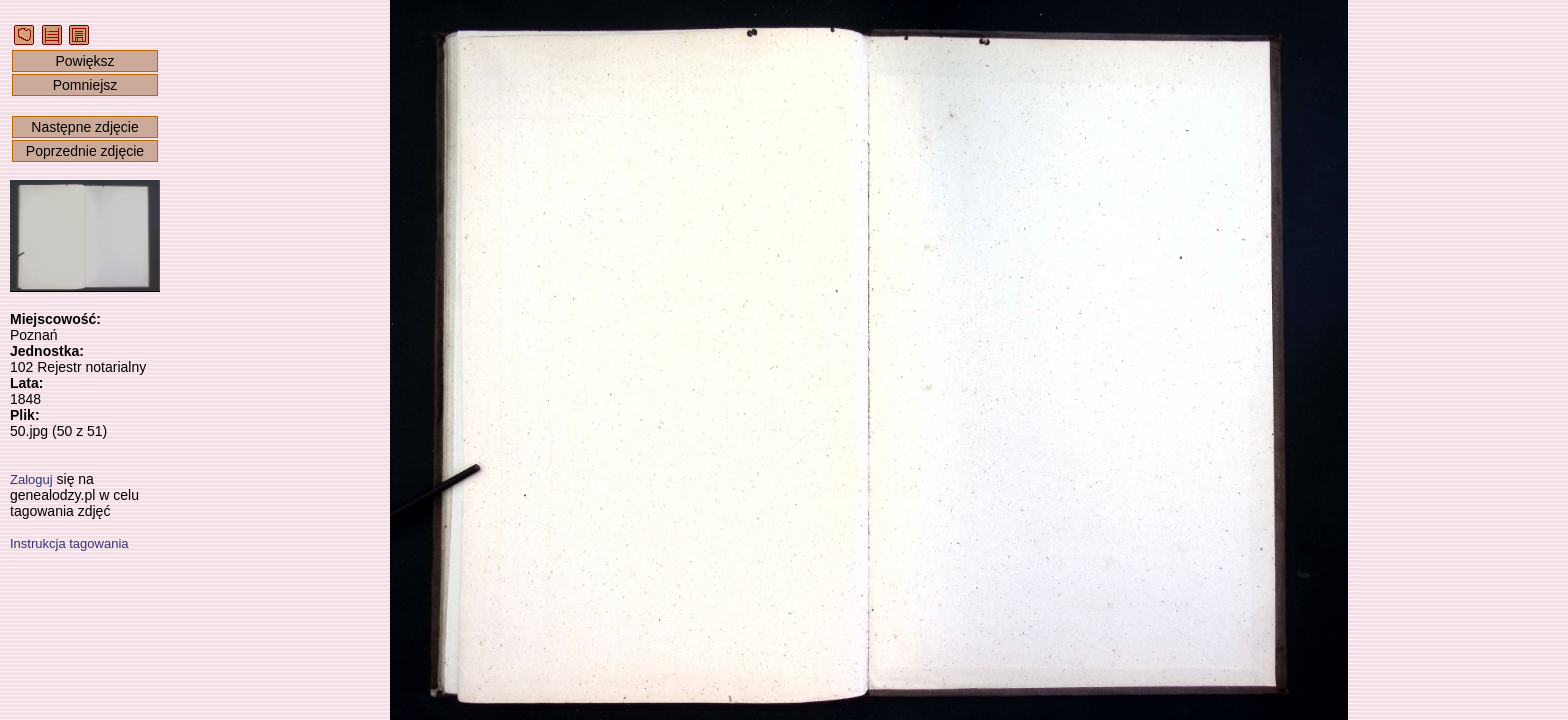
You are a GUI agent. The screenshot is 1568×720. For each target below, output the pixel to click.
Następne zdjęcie (84, 127)
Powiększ (84, 61)
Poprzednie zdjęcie (85, 151)
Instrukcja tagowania (69, 543)
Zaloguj (31, 479)
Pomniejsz (85, 85)
